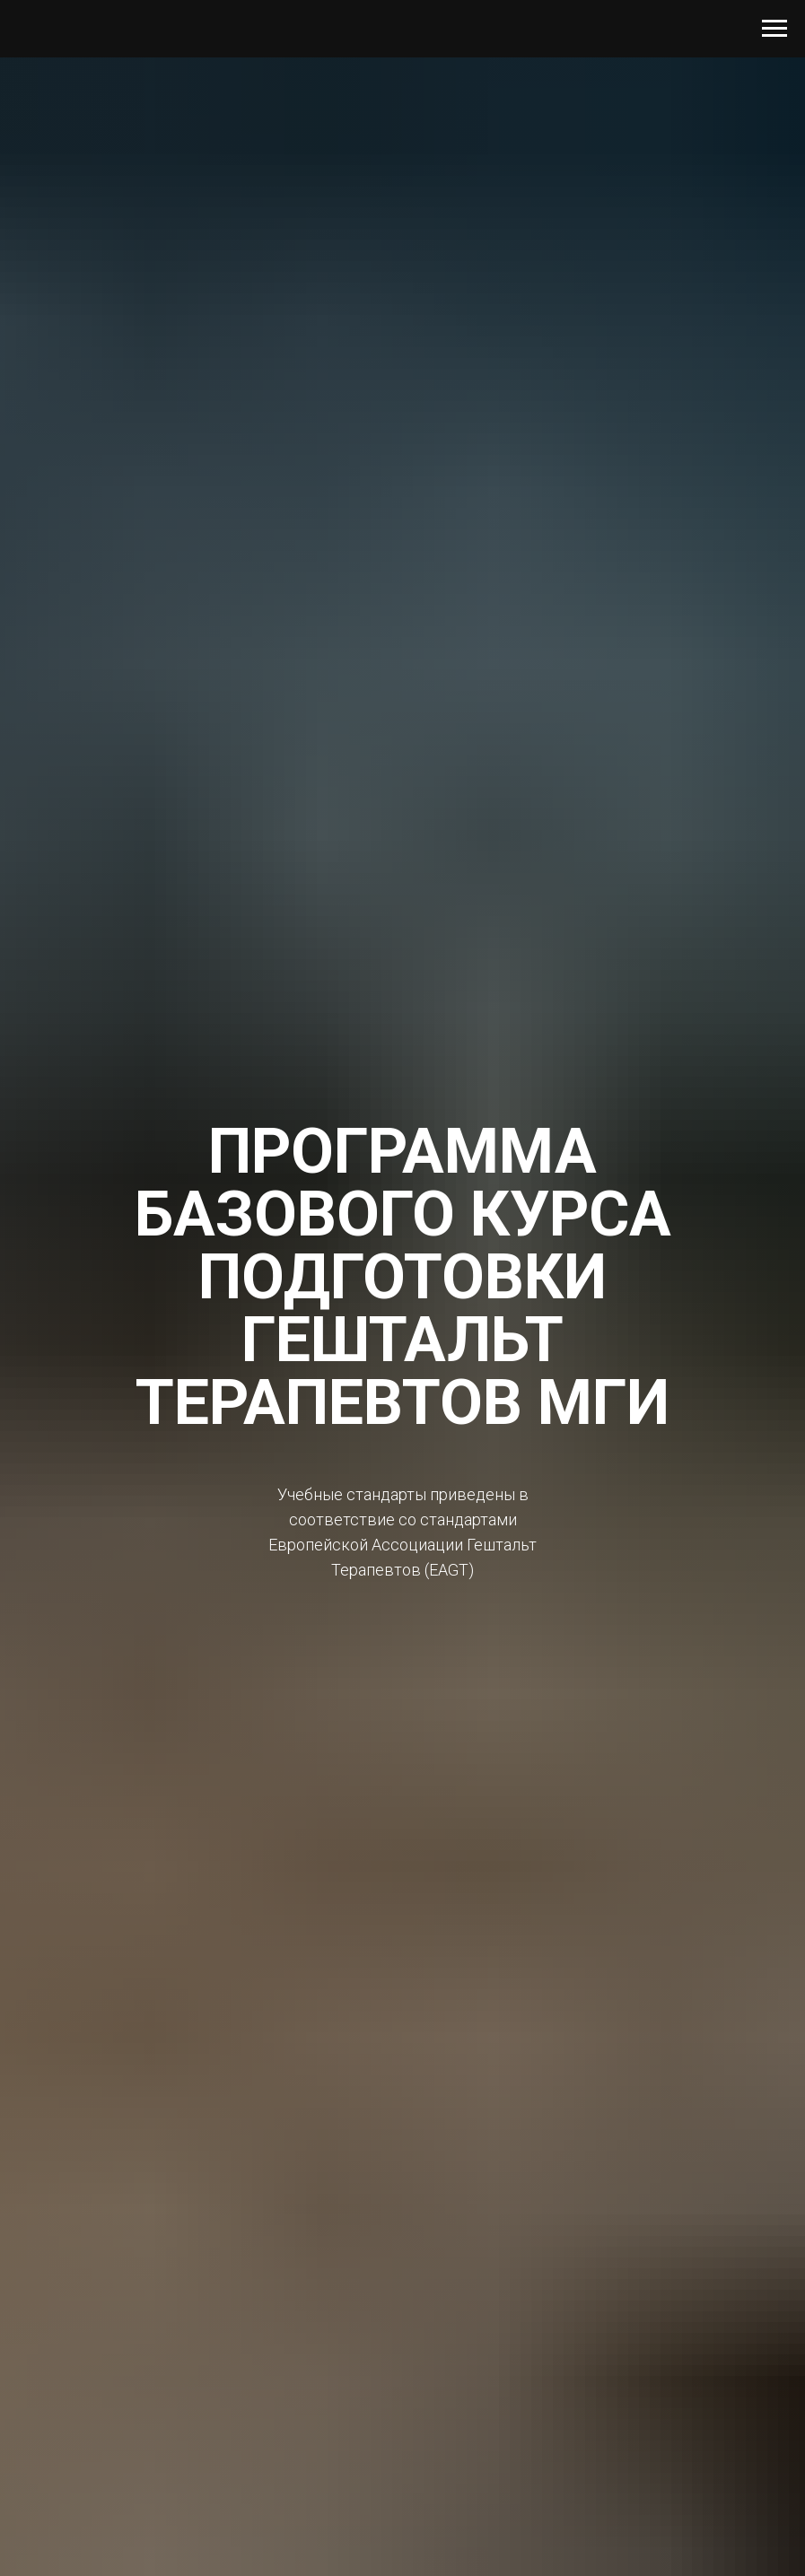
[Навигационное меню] (774, 29)
